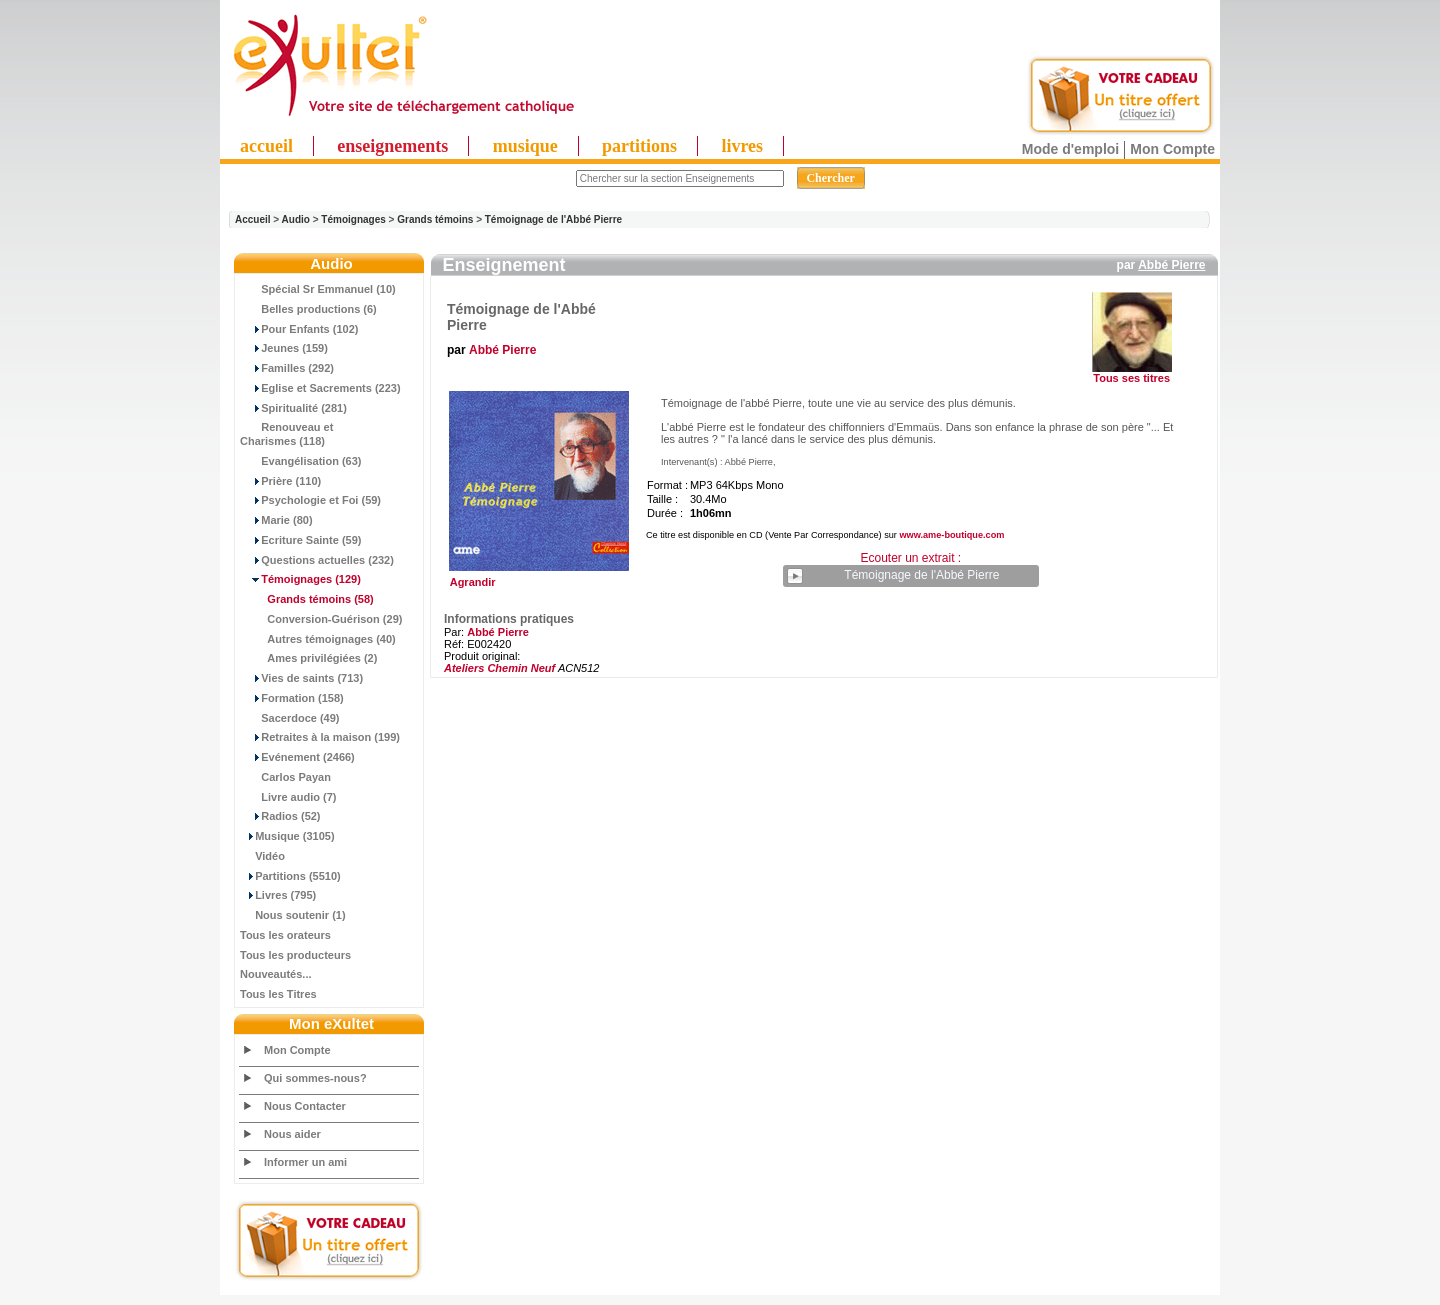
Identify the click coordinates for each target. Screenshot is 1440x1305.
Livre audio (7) (288, 797)
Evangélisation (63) (301, 461)
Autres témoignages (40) (318, 639)
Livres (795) (278, 895)
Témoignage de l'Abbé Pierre (553, 219)
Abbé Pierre (1171, 265)
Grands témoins (435, 219)
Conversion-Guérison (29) (321, 619)
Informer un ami (305, 1162)
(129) (300, 579)
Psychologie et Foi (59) (310, 500)
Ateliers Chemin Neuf (499, 668)
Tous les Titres (278, 994)
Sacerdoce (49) (290, 718)
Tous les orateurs (285, 935)
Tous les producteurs (295, 955)
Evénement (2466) (297, 757)
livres (742, 146)
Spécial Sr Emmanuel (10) (318, 289)
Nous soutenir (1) (293, 915)
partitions (639, 146)
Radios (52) (280, 816)
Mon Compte (1172, 149)
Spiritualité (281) (293, 408)
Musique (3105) (287, 836)
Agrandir (536, 577)
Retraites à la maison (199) (320, 737)
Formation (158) (292, 698)
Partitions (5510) (290, 876)
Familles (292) (287, 368)
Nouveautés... (276, 974)
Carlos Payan (285, 777)
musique (525, 146)
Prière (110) (280, 481)
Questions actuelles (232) (317, 560)
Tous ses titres (1131, 378)
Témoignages (353, 219)
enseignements (392, 146)
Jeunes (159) (284, 348)
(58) (307, 599)
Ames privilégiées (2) (308, 658)
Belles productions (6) (308, 309)
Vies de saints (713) (301, 678)
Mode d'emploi (1070, 149)
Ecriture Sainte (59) (301, 540)
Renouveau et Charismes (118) (286, 434)
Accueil (253, 219)
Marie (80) (276, 520)
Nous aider (292, 1134)
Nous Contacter (305, 1106)
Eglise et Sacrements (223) (320, 388)
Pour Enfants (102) (299, 329)
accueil (266, 146)
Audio (296, 219)
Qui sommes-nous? (315, 1078)
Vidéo (262, 856)
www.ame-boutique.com (951, 535)
